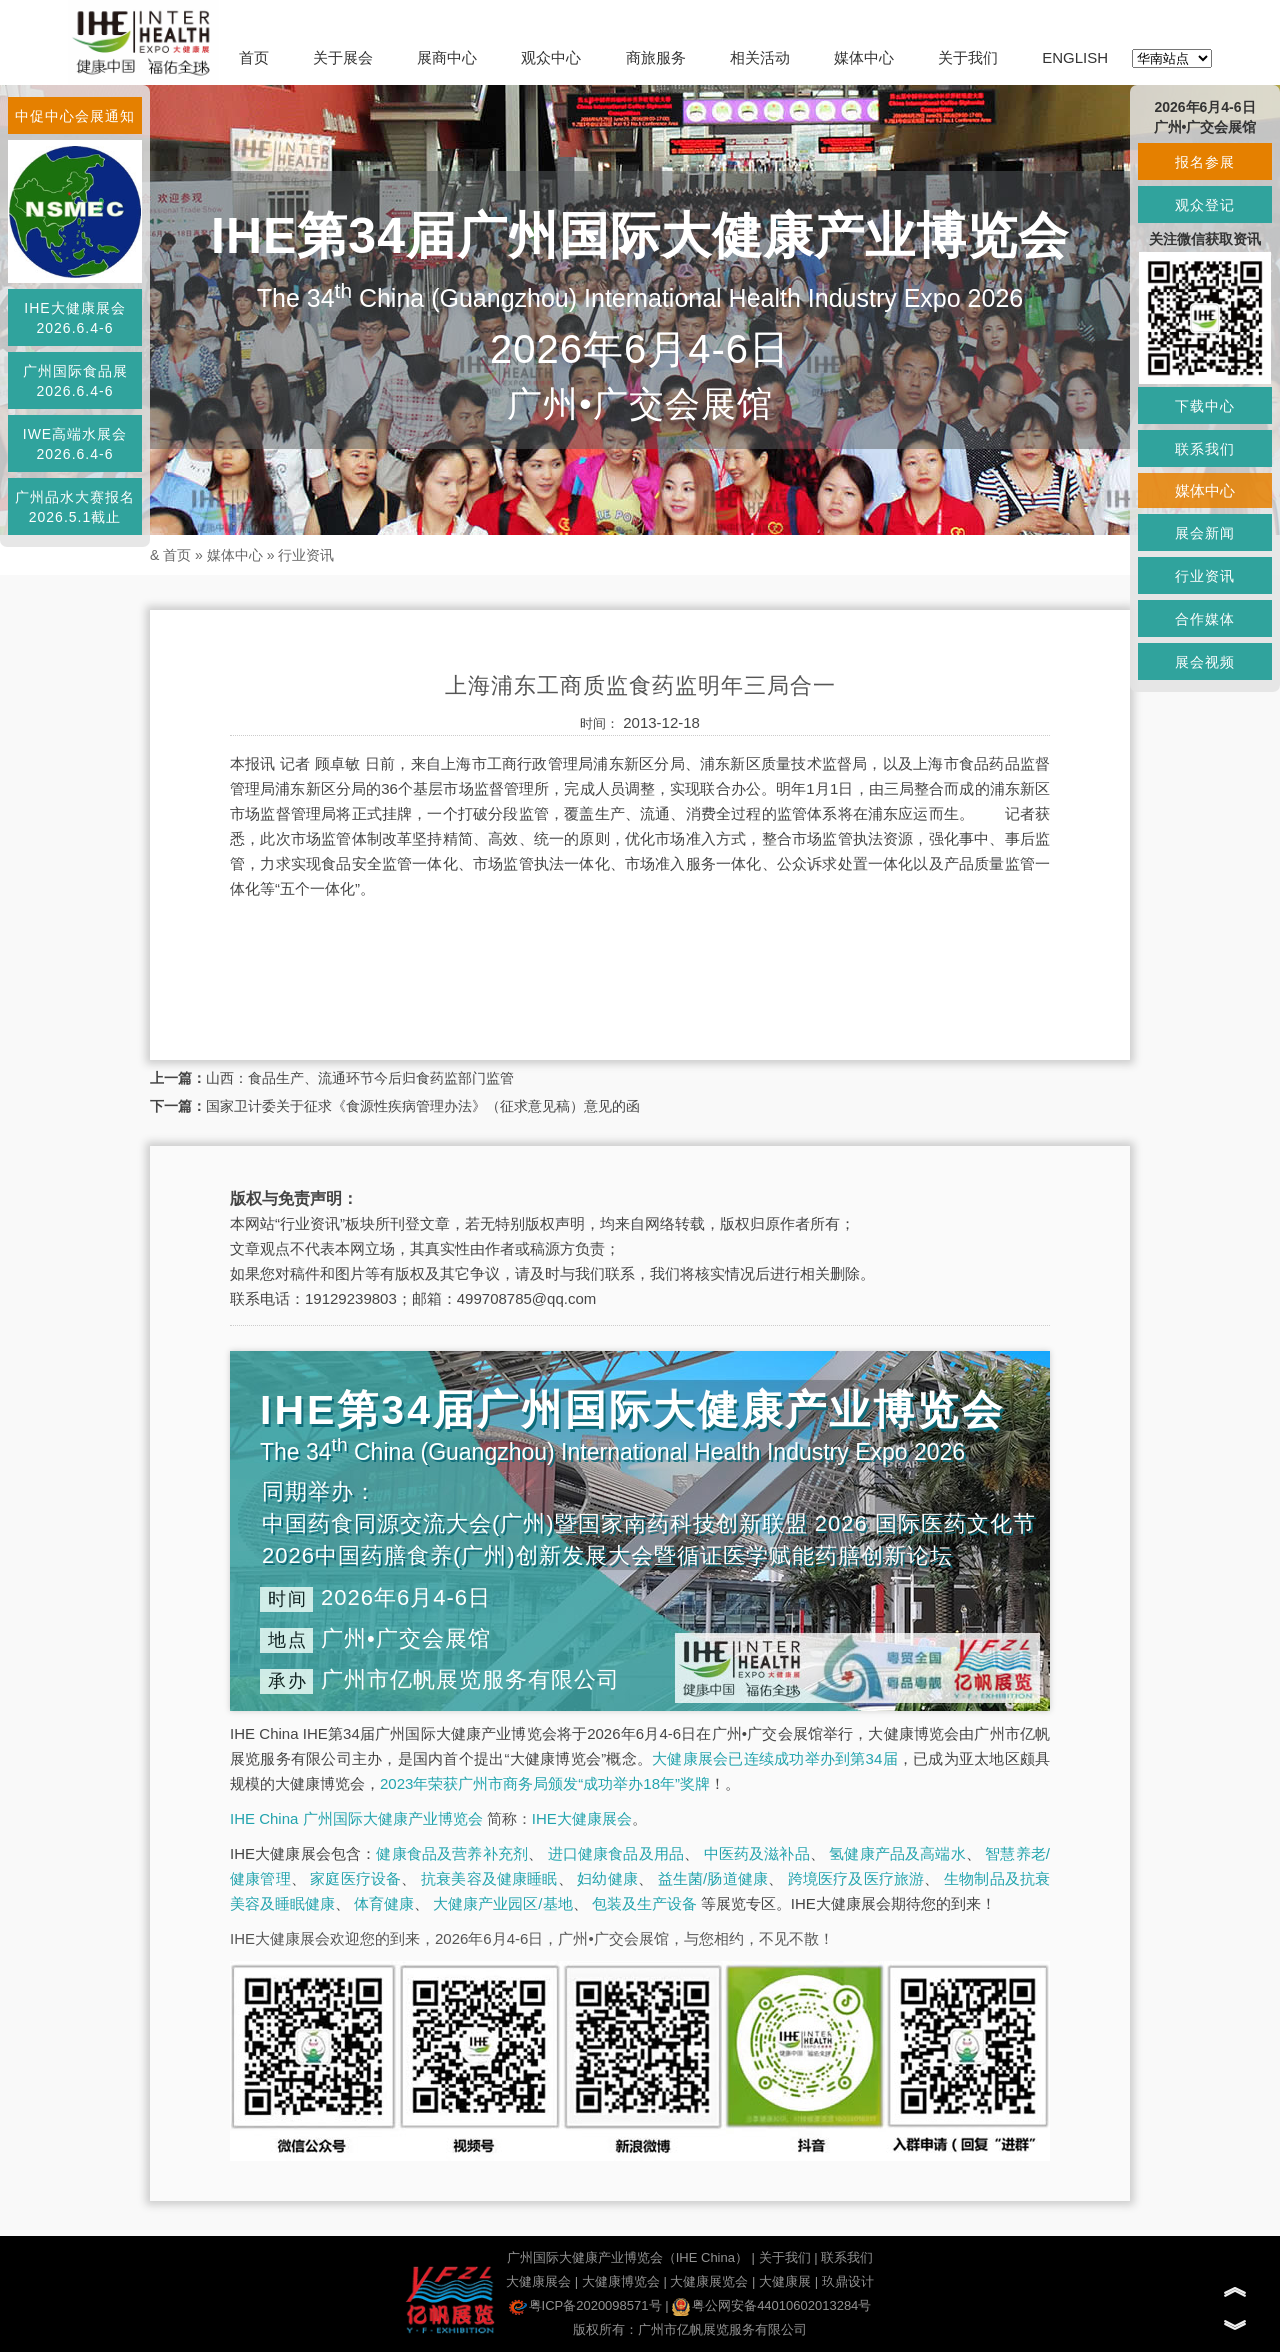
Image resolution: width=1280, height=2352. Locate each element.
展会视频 (1205, 662)
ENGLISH (1075, 57)
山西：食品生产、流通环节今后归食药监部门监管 (360, 1078)
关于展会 (343, 57)
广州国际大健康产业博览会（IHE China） (627, 2257)
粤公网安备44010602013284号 (771, 2305)
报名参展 (1205, 162)
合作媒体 (1205, 619)
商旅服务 (656, 57)
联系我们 (847, 2257)
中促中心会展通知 (75, 116)
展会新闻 (1205, 533)
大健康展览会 (709, 2281)
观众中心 (551, 57)
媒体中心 (864, 57)
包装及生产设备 (644, 1903)
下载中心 (1205, 406)
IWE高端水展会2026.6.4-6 (75, 444)
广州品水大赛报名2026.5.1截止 (75, 507)
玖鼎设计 (848, 2281)
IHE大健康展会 (582, 1818)
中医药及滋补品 (757, 1853)
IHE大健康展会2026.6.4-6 (74, 318)
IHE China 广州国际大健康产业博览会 (356, 1818)
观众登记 (1205, 205)
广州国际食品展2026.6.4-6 (75, 381)
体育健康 (384, 1903)
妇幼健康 (607, 1878)
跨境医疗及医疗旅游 (856, 1878)
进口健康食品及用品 (616, 1853)
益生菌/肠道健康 (713, 1878)
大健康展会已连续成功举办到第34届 (775, 1758)
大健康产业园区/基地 (502, 1903)
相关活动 (760, 57)
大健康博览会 (621, 2281)
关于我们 (968, 57)
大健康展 (785, 2281)
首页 (254, 57)
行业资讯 (306, 555)
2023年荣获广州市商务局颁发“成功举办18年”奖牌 (545, 1783)
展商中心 (447, 57)
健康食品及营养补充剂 (452, 1853)
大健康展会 (538, 2281)
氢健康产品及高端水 (897, 1853)
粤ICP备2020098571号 (585, 2305)
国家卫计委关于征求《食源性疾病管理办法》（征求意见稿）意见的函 (423, 1106)
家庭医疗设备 (355, 1878)
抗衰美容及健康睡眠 (489, 1878)
